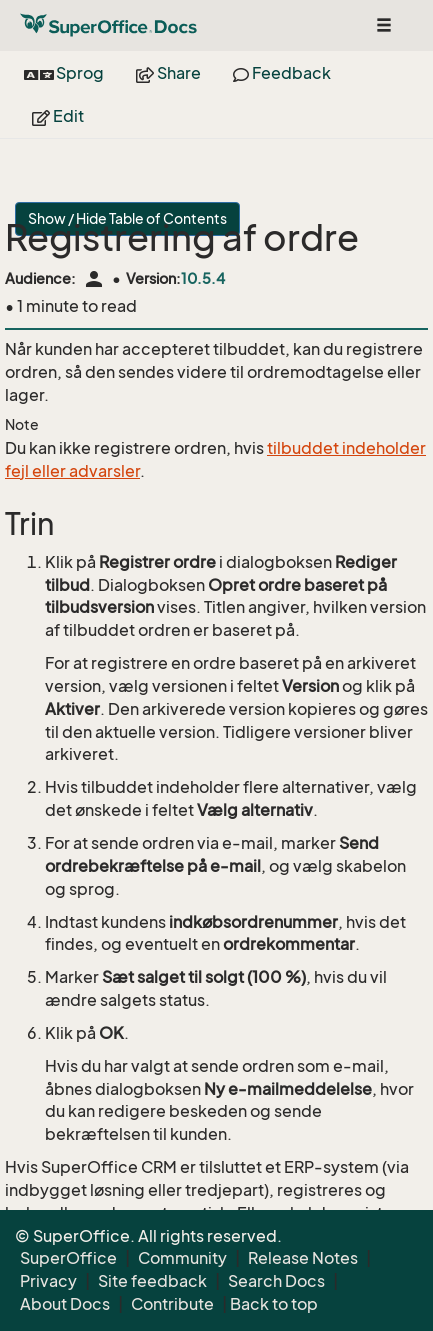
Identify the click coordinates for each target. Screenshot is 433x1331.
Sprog (64, 73)
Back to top (274, 1304)
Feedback (282, 73)
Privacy (48, 1281)
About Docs (65, 1304)
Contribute (172, 1304)
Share (168, 73)
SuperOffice (68, 1258)
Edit (58, 116)
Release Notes (303, 1258)
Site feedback (152, 1281)
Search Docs (276, 1281)
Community (182, 1258)
